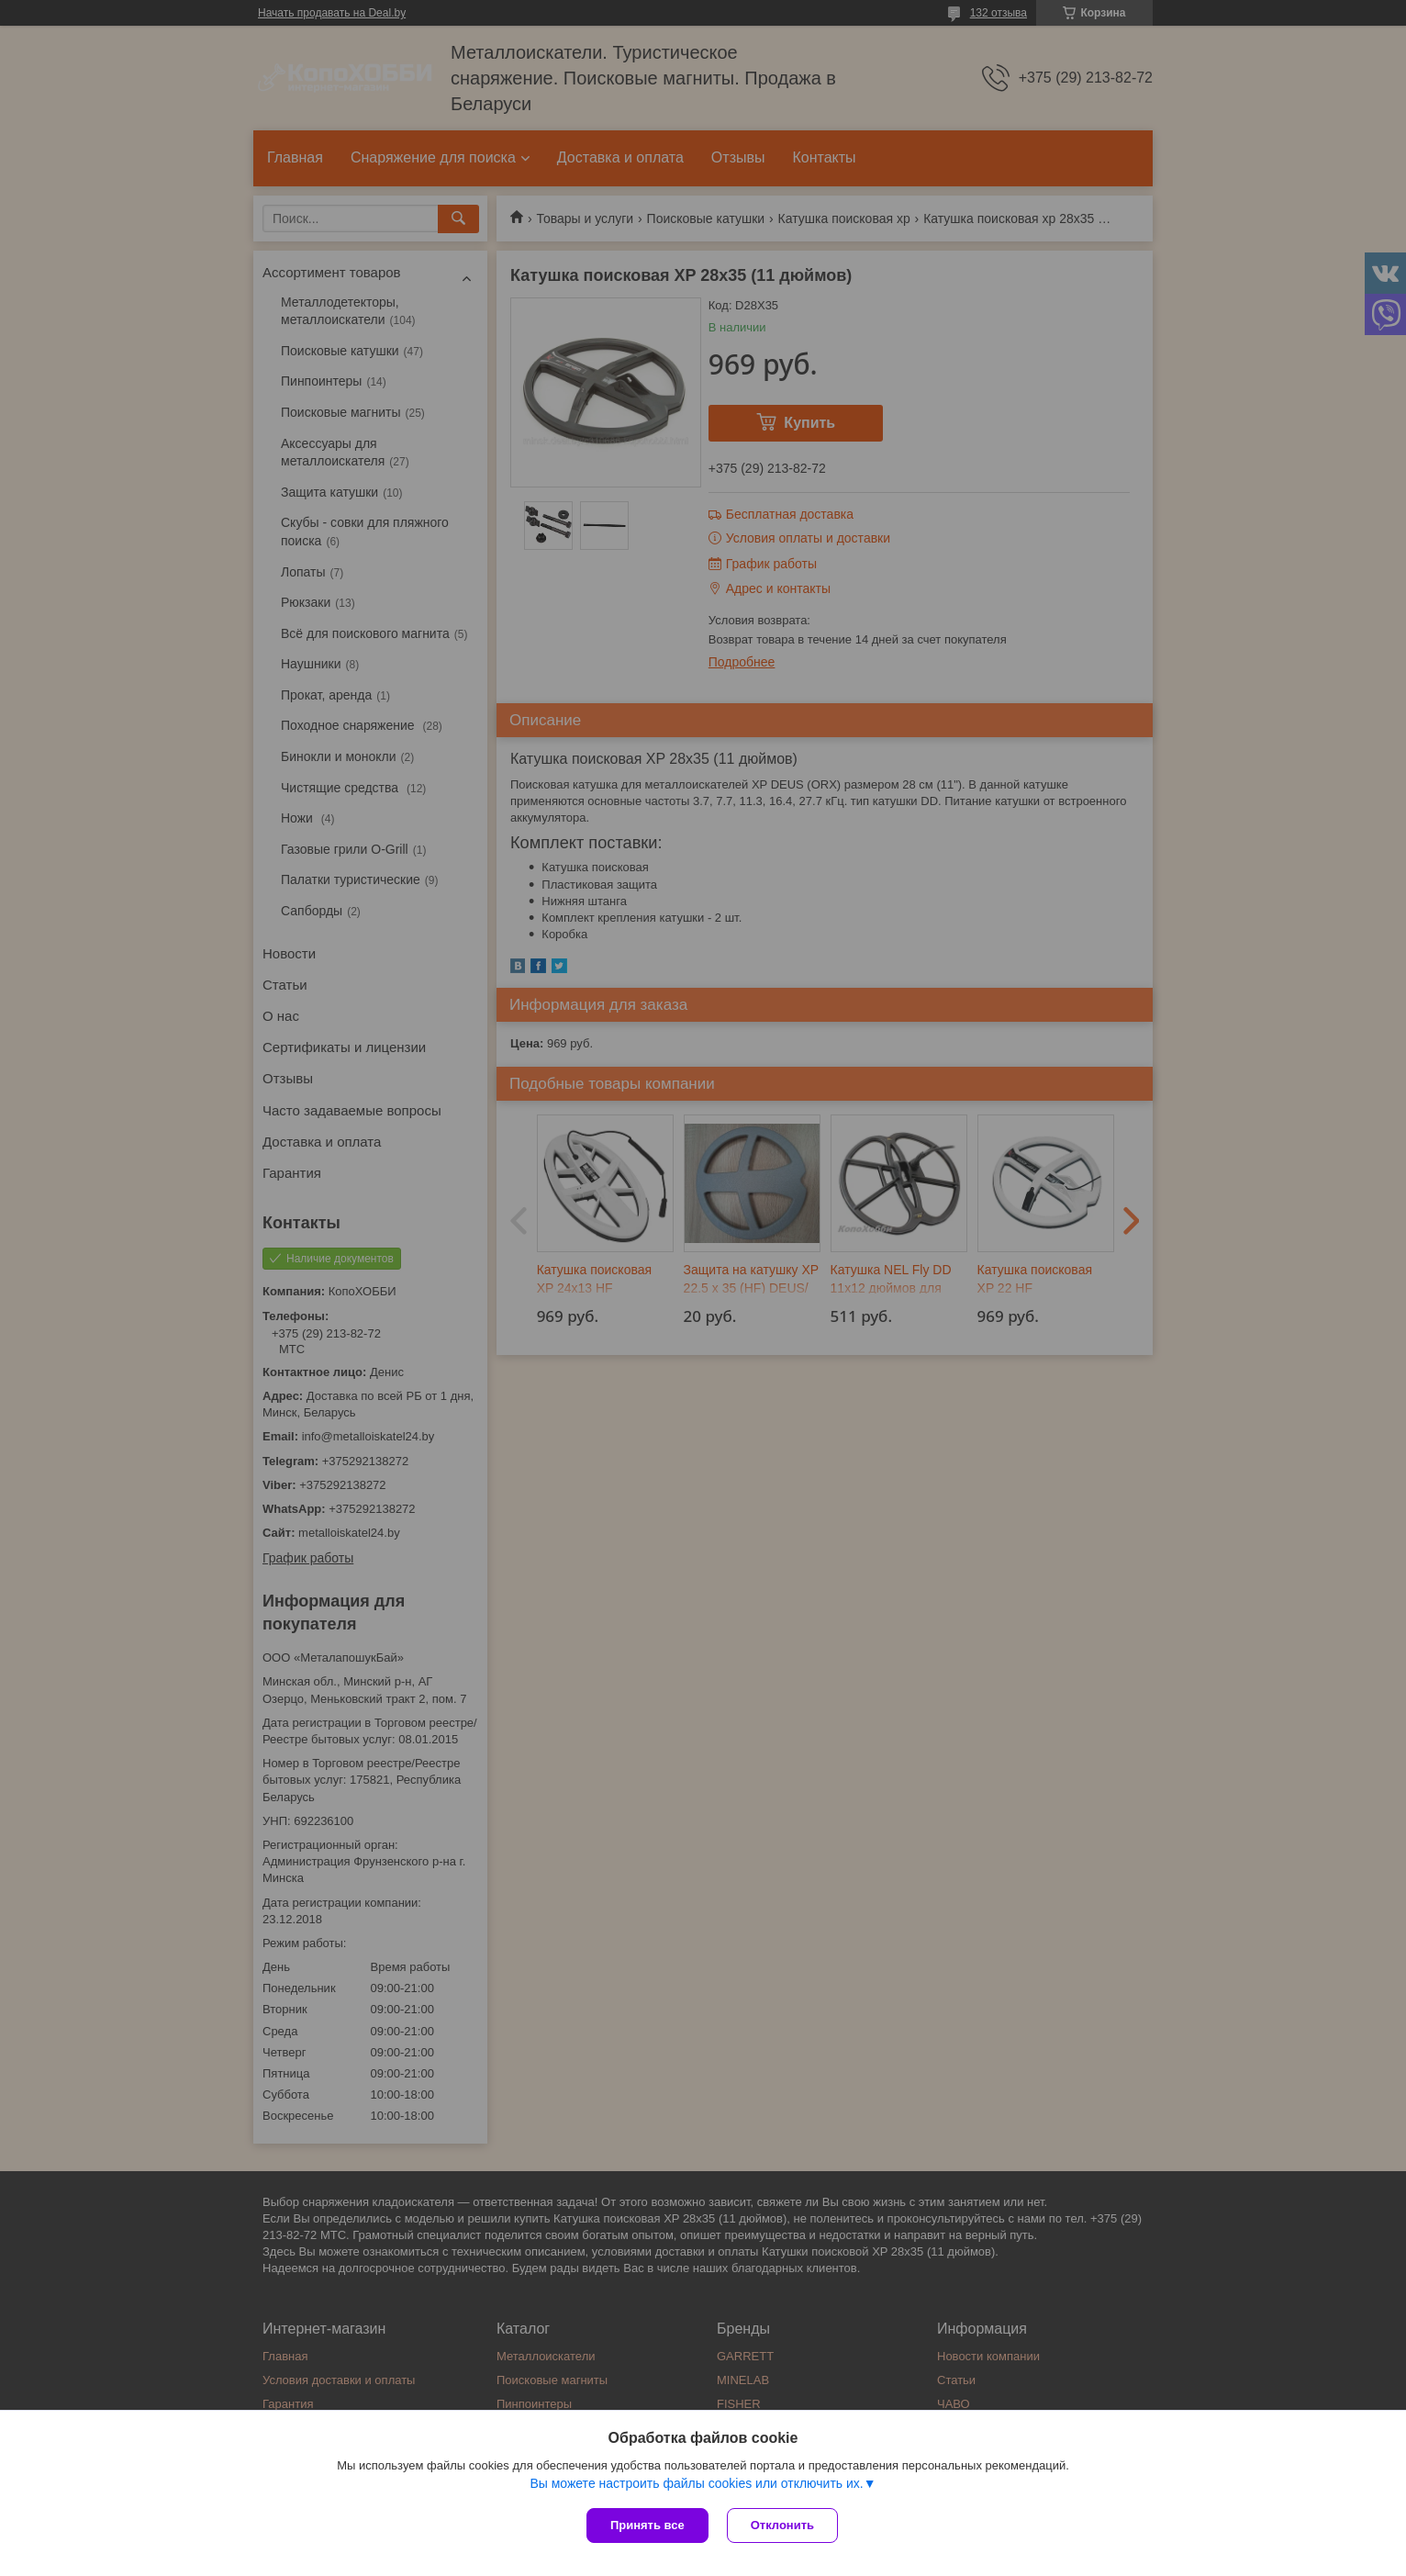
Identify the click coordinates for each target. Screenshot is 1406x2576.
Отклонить (782, 2525)
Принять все (647, 2525)
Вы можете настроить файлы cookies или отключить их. (696, 2483)
